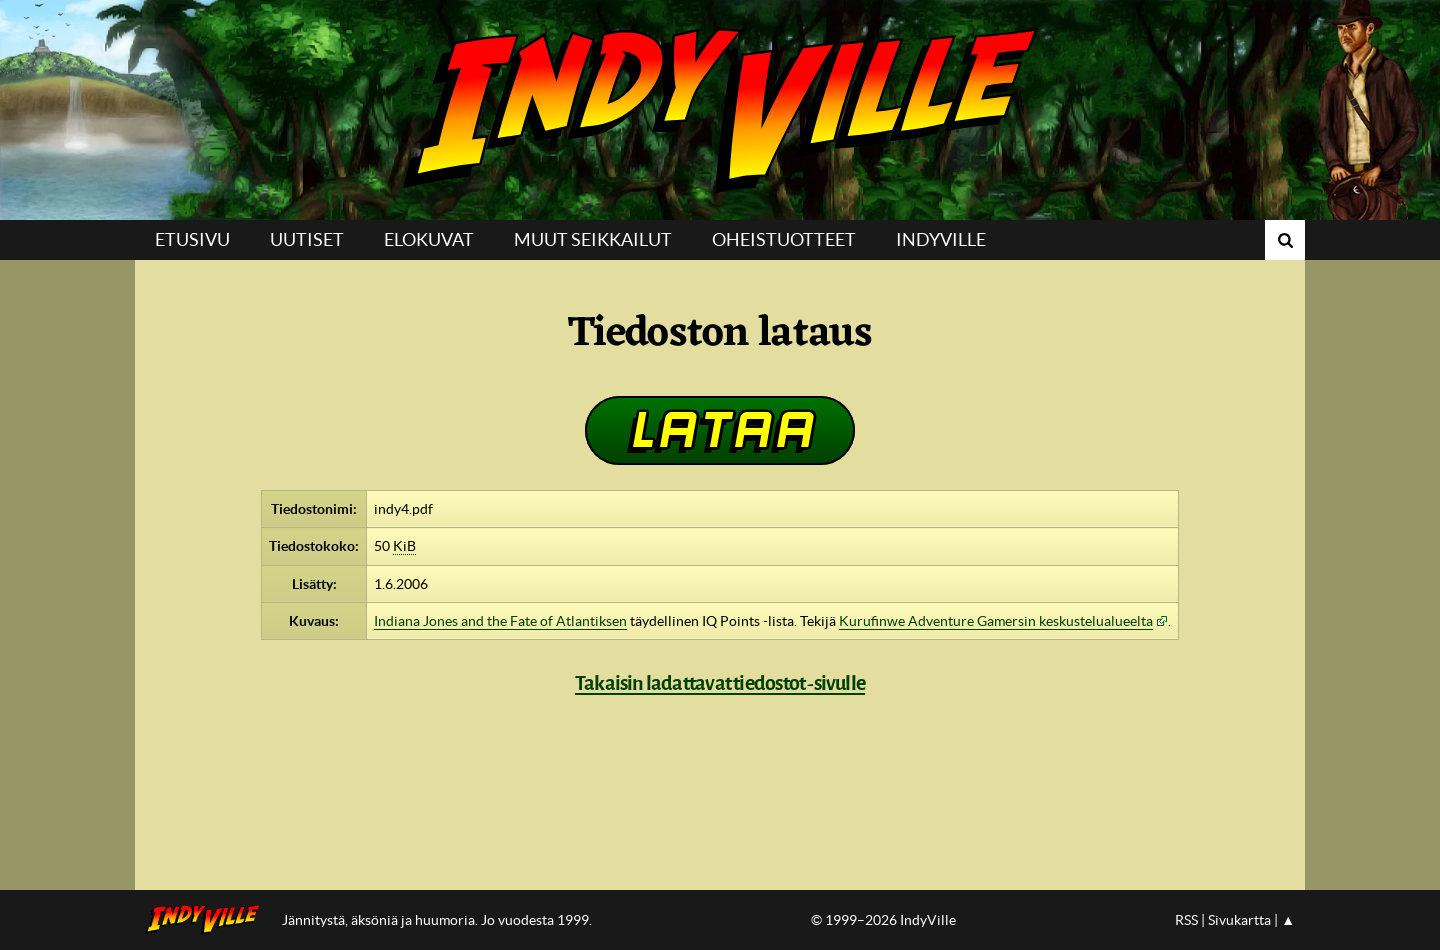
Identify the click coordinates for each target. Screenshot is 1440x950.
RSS (1186, 920)
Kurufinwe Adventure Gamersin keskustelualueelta (996, 621)
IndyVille (720, 110)
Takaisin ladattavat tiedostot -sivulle (720, 683)
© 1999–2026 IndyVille (883, 920)
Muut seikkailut (593, 239)
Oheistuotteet (784, 239)
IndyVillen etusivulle (208, 920)
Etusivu (192, 239)
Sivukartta (1239, 920)
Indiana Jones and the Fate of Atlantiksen (500, 621)
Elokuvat (429, 239)
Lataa (720, 429)
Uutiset (307, 239)
